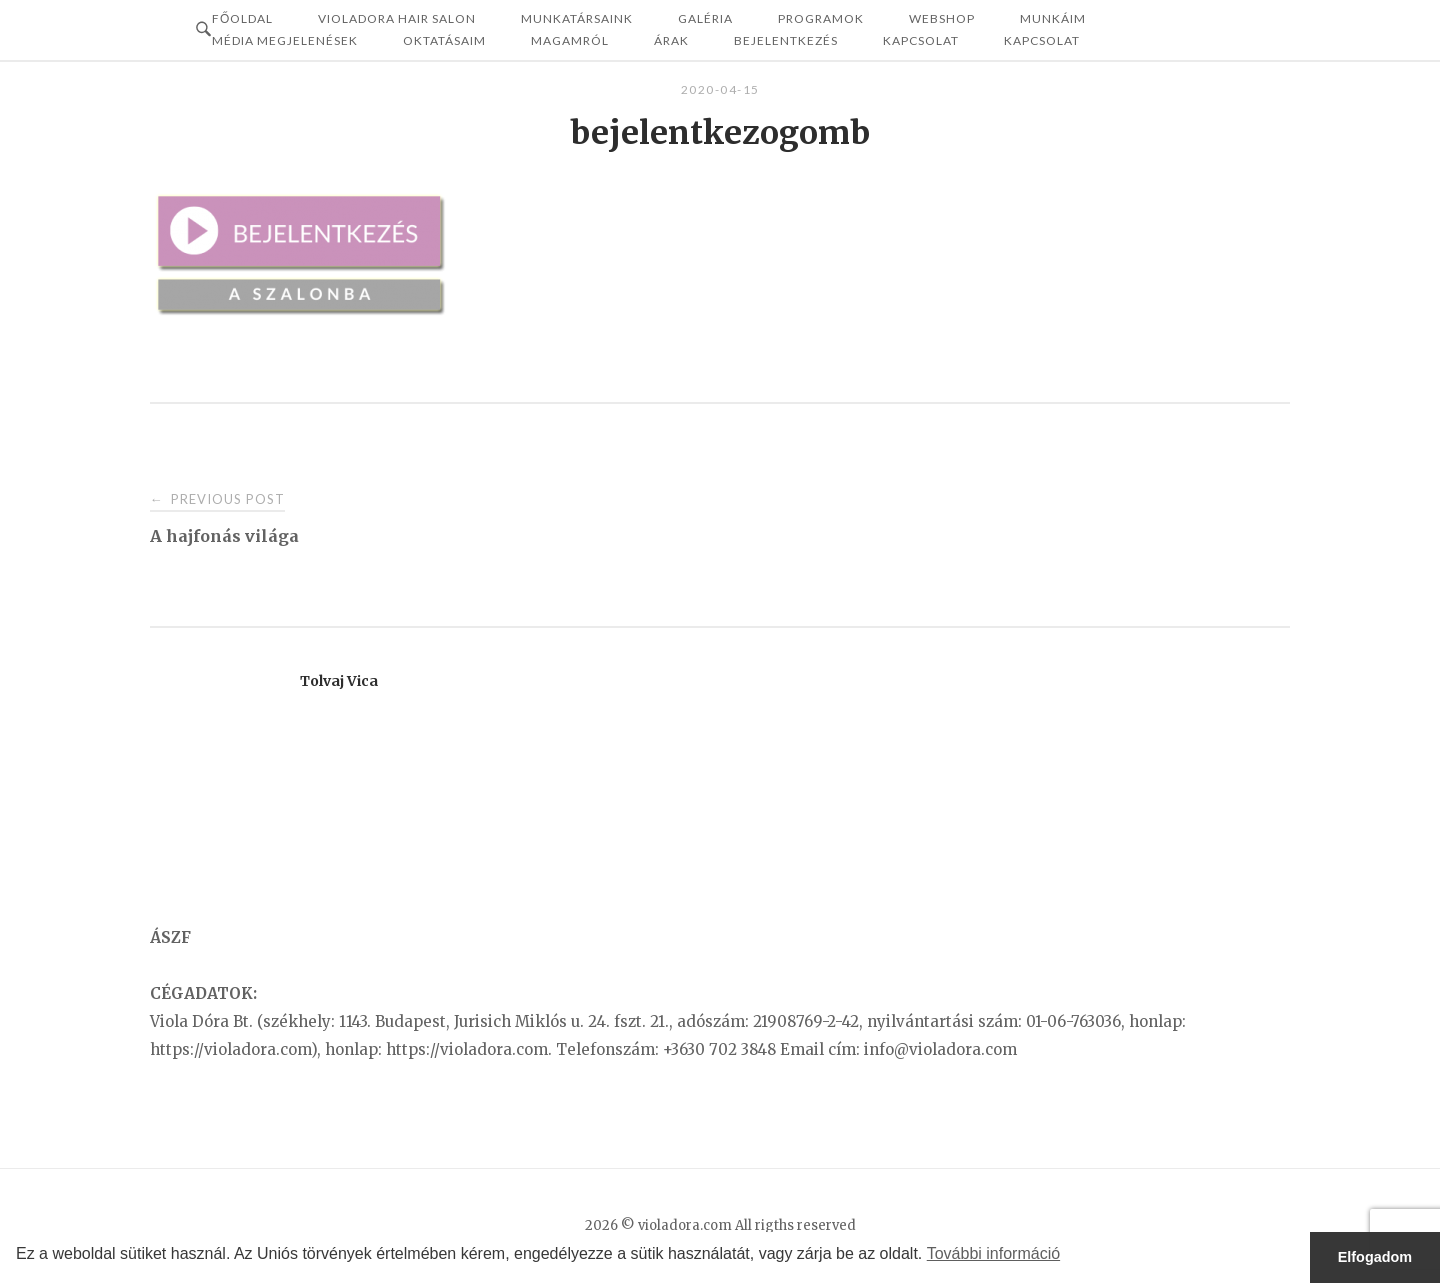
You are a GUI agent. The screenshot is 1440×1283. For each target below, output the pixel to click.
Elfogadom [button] (1375, 1257)
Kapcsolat (921, 40)
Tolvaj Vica (339, 681)
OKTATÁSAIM (444, 40)
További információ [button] (993, 1253)
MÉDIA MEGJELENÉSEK (285, 40)
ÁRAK (671, 40)
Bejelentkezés (786, 40)
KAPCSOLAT (1042, 40)
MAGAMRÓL (570, 40)
